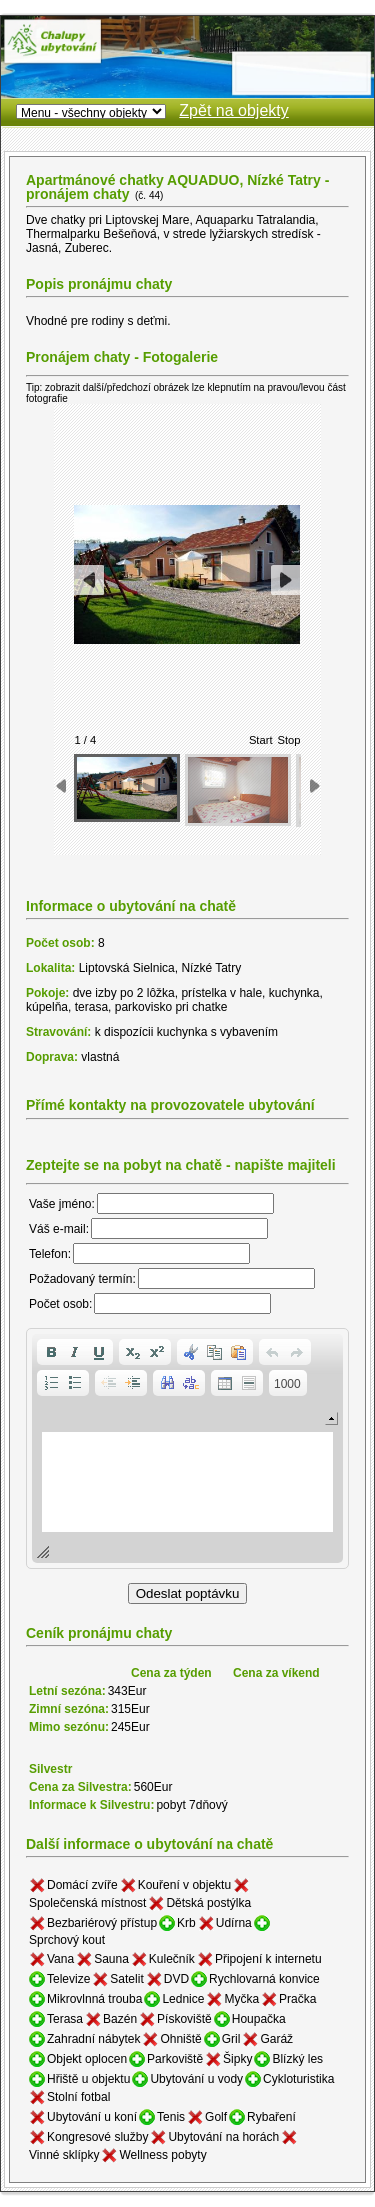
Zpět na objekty (233, 110)
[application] (187, 1448)
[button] (51, 1352)
